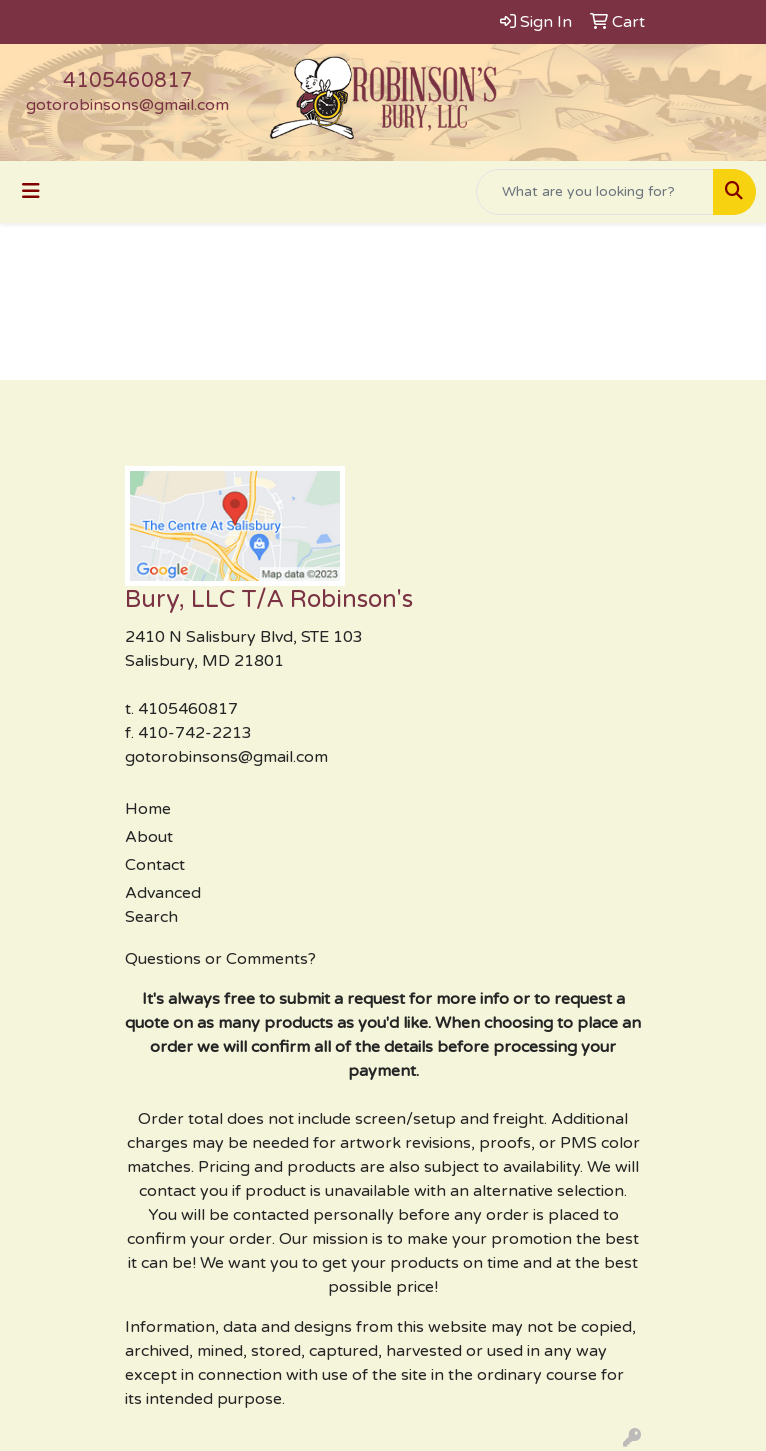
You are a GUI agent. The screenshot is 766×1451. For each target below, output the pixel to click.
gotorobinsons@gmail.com (127, 105)
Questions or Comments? (220, 959)
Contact (155, 865)
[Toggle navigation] (31, 191)
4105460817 (128, 81)
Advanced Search (163, 905)
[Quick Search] (595, 192)
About (149, 837)
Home (148, 809)
